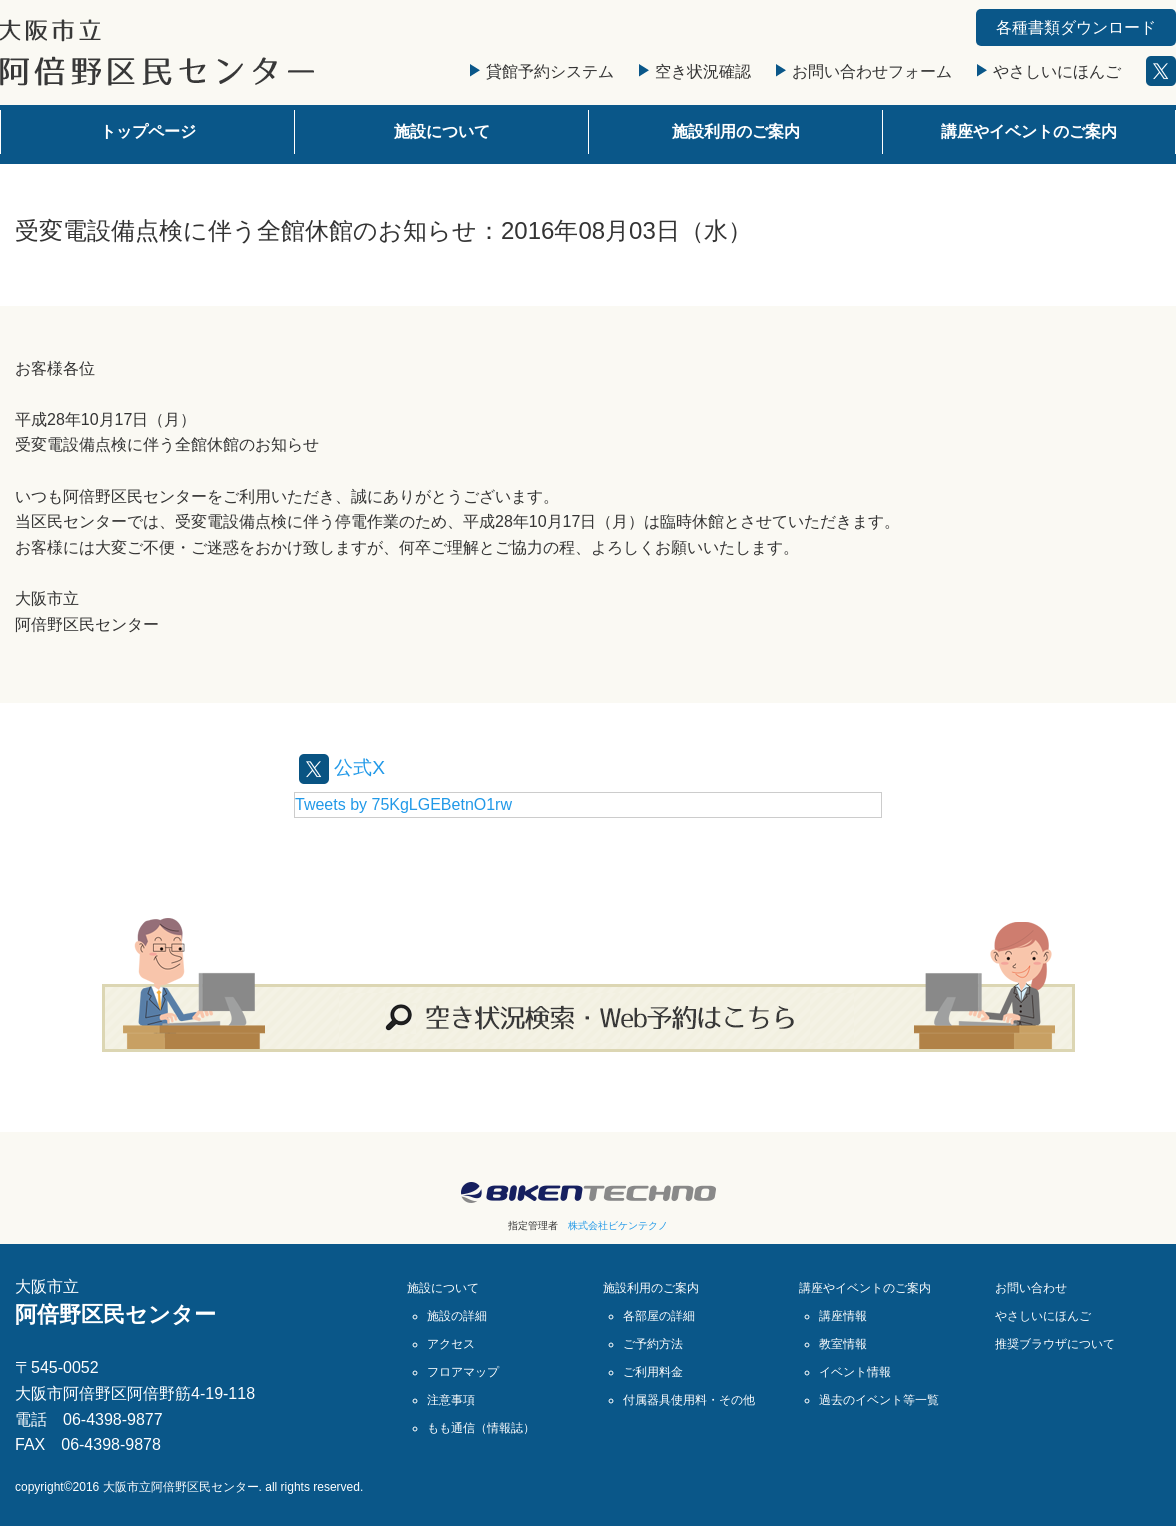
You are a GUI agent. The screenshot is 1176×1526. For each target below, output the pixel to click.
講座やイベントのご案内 (1029, 131)
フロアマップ (463, 1372)
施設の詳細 (457, 1316)
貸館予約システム (542, 71)
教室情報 (843, 1344)
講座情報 (843, 1316)
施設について (442, 131)
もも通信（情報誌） (481, 1428)
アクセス (451, 1344)
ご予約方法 (653, 1344)
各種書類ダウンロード (1076, 27)
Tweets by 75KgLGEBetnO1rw (403, 804)
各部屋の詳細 (659, 1316)
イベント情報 (855, 1372)
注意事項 (451, 1400)
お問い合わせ (1031, 1288)
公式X (343, 767)
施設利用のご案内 (736, 131)
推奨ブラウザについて (1055, 1344)
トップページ (148, 131)
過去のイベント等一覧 (879, 1400)
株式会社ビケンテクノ (618, 1225)
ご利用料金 (653, 1372)
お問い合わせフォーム (864, 71)
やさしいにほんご (1049, 71)
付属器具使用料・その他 (689, 1400)
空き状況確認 (695, 71)
